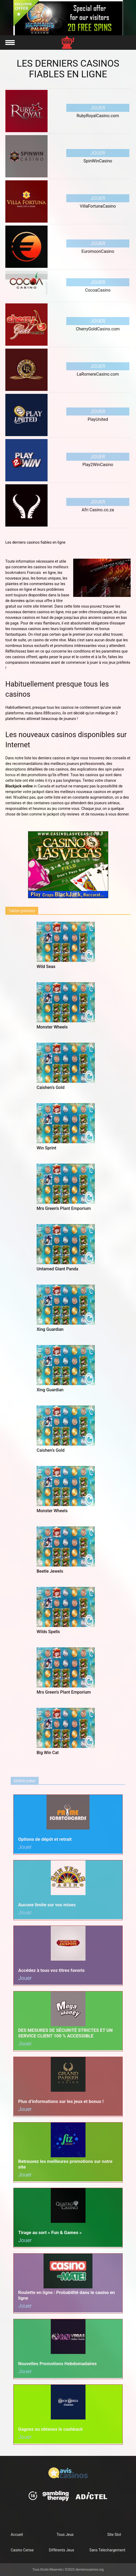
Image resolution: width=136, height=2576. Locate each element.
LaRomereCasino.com (98, 374)
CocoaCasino (98, 290)
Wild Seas (46, 966)
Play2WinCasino (97, 464)
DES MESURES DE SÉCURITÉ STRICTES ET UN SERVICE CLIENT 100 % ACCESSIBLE (65, 2033)
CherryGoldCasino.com (98, 328)
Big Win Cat (48, 1752)
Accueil (17, 2534)
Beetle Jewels (50, 1571)
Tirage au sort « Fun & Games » (50, 2232)
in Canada (27, 786)
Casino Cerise (22, 2550)
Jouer (97, 107)
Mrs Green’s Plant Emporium (64, 1208)
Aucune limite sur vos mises (47, 1904)
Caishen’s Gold (51, 1087)
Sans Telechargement (107, 2550)
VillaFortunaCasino (98, 206)
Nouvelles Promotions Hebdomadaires (57, 2363)
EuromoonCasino (97, 251)
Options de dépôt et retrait (45, 1839)
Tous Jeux (65, 2534)
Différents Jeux (61, 2550)
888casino (52, 713)
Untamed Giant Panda (57, 1268)
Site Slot (114, 2534)
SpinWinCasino (97, 160)
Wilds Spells (48, 1631)
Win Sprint (46, 1147)
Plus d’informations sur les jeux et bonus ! (61, 2101)
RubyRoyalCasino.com (98, 115)
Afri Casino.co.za (97, 509)
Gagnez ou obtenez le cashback (50, 2429)
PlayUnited (98, 419)
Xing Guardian (50, 1329)
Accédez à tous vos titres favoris (51, 1970)
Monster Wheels (52, 1027)
